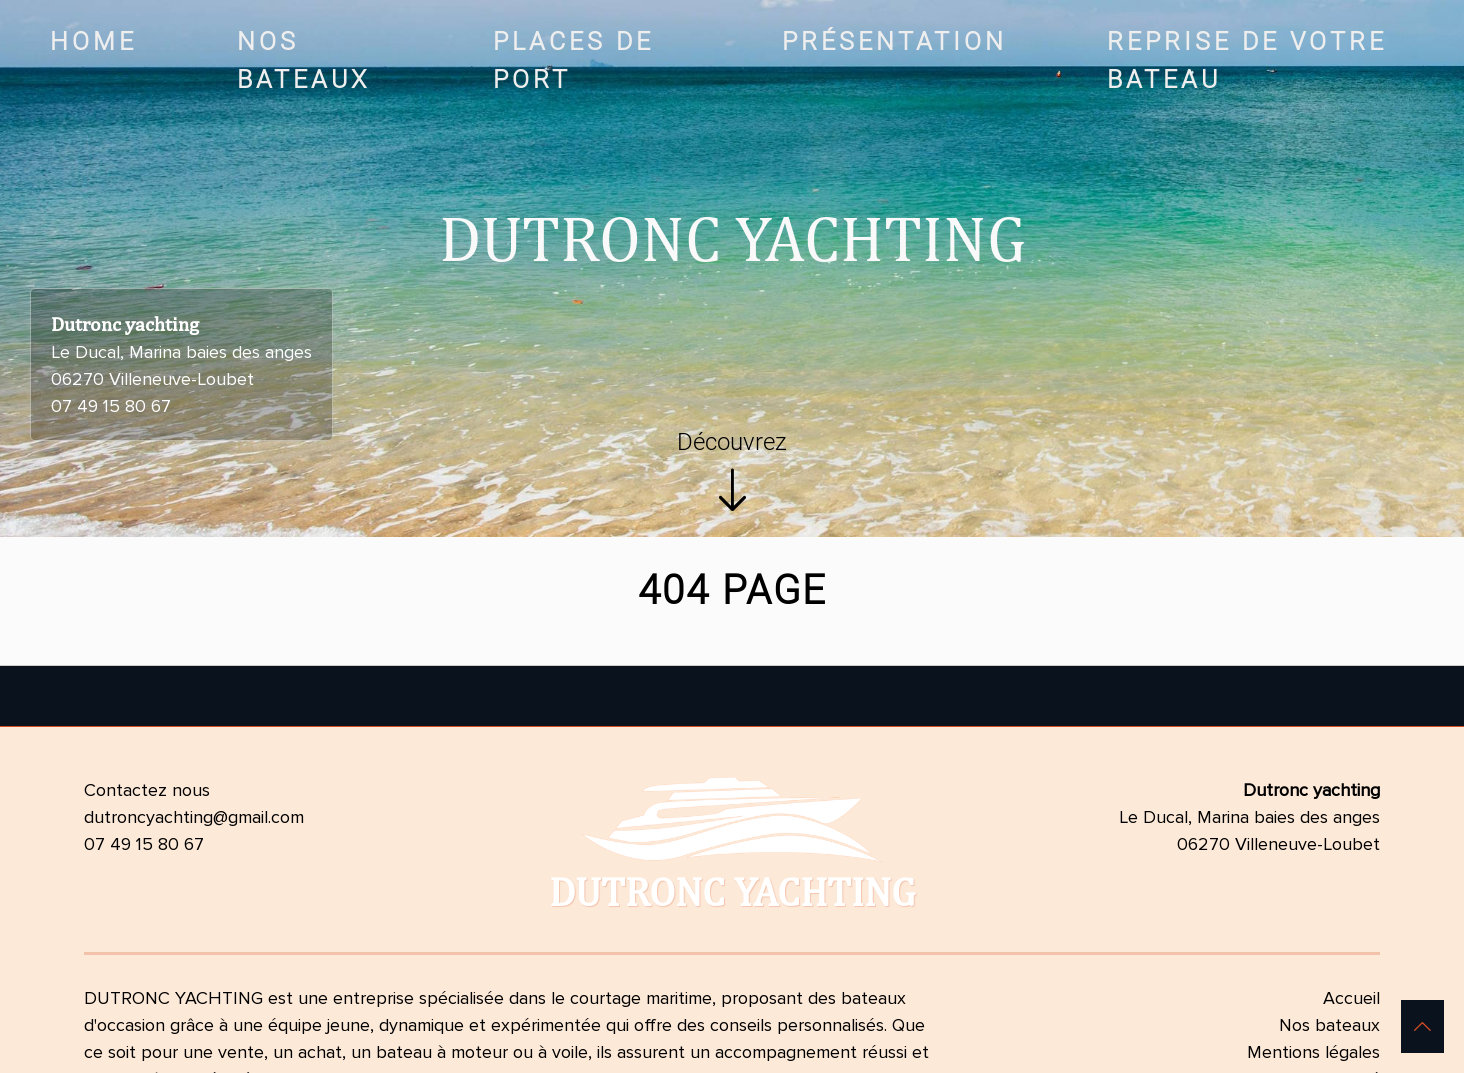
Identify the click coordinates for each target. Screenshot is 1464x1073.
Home (93, 41)
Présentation (894, 41)
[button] (1422, 1026)
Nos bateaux (1329, 1025)
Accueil (1351, 998)
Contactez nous (147, 790)
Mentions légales (1313, 1052)
